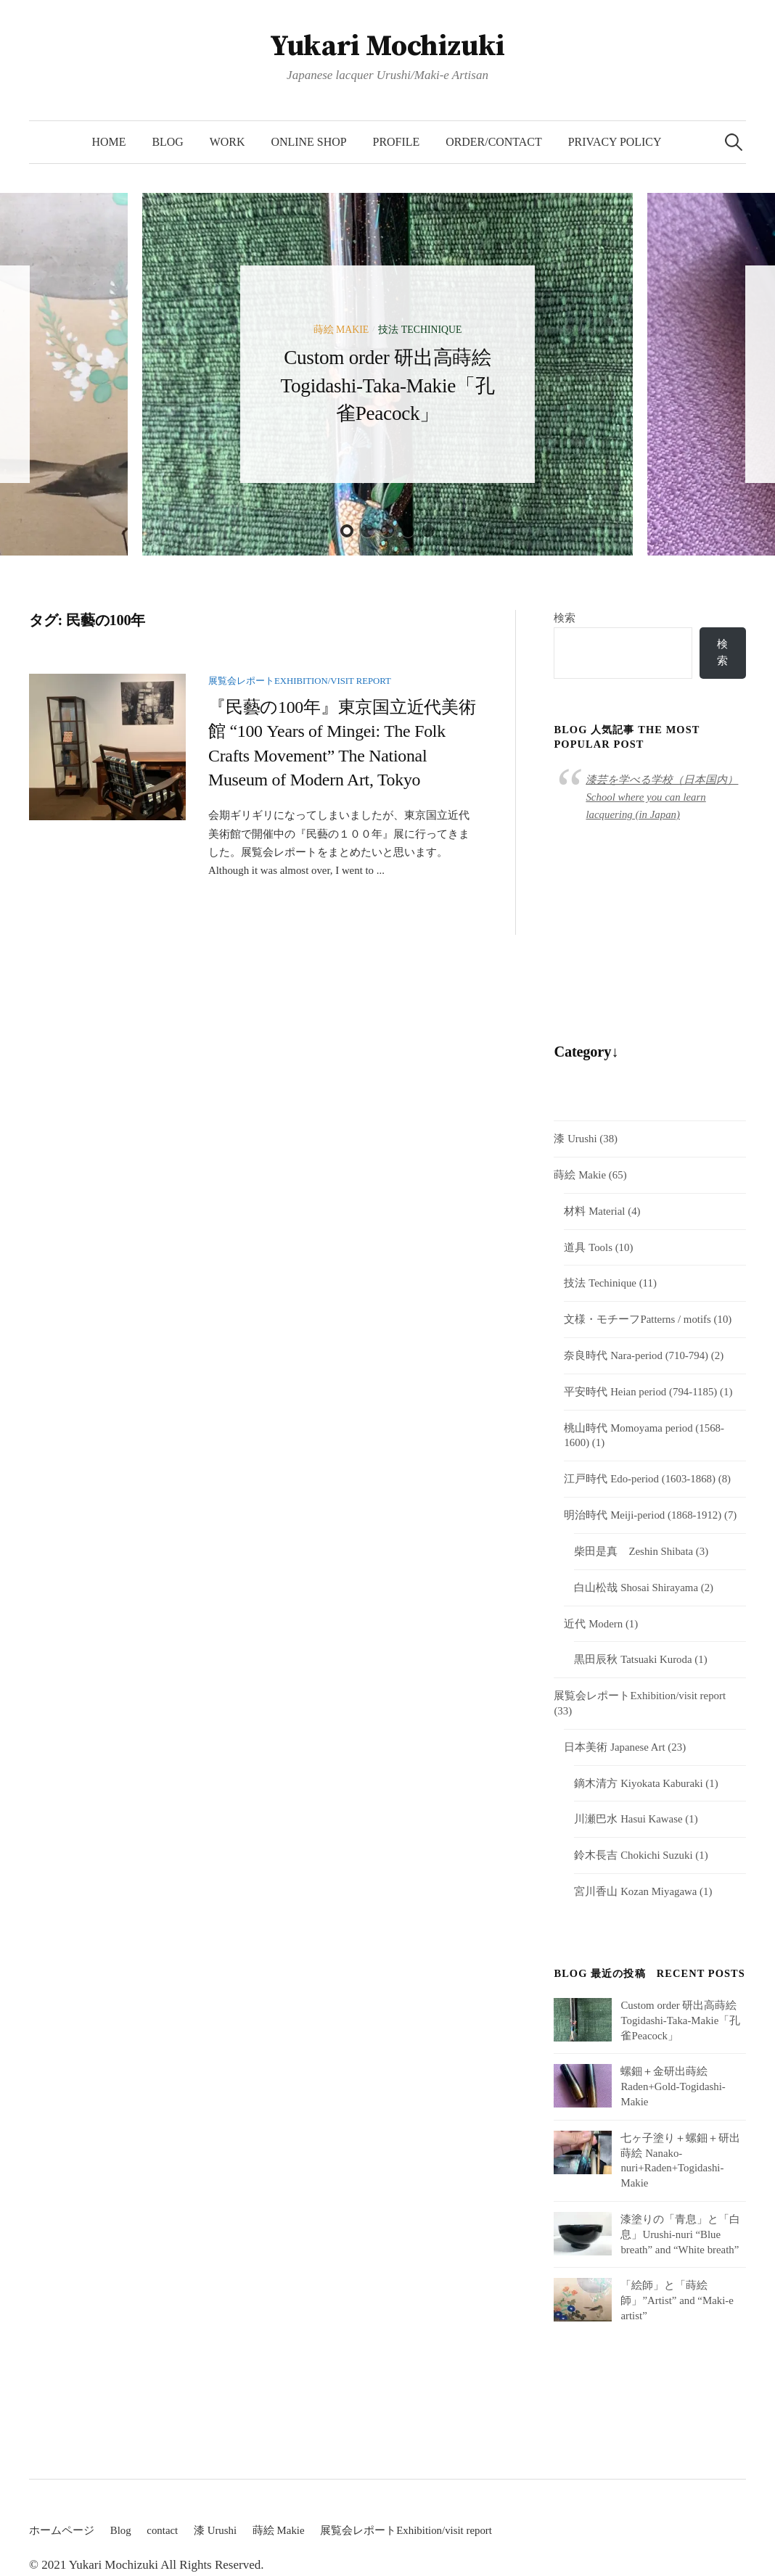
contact (162, 2530)
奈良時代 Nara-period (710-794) (636, 1355)
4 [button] (407, 530)
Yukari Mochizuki (387, 46)
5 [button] (428, 530)
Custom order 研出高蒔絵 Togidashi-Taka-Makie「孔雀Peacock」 (388, 385)
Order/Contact (493, 142)
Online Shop (309, 142)
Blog (167, 142)
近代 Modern (593, 1624)
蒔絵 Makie (341, 329)
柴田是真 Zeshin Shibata (633, 1551)
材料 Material (594, 1211)
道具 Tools (588, 1247)
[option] (387, 374)
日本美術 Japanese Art (614, 1747)
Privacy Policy (615, 142)
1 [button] (346, 530)
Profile (396, 142)
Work (227, 142)
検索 (564, 618)
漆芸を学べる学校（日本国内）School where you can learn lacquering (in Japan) (662, 797)
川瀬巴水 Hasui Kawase (628, 1819)
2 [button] (367, 530)
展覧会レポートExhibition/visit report (299, 681)
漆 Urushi (575, 1138)
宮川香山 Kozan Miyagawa (635, 1891)
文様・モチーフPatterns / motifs (637, 1319)
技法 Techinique (420, 329)
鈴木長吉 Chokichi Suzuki (633, 1855)
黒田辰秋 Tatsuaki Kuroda (633, 1659)
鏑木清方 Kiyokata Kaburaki (638, 1783)
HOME (108, 142)
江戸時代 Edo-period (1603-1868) (639, 1479)
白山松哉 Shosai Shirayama (636, 1587)
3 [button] (387, 530)
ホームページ (61, 2530)
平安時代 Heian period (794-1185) (640, 1392)
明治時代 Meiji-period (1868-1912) (642, 1515)
